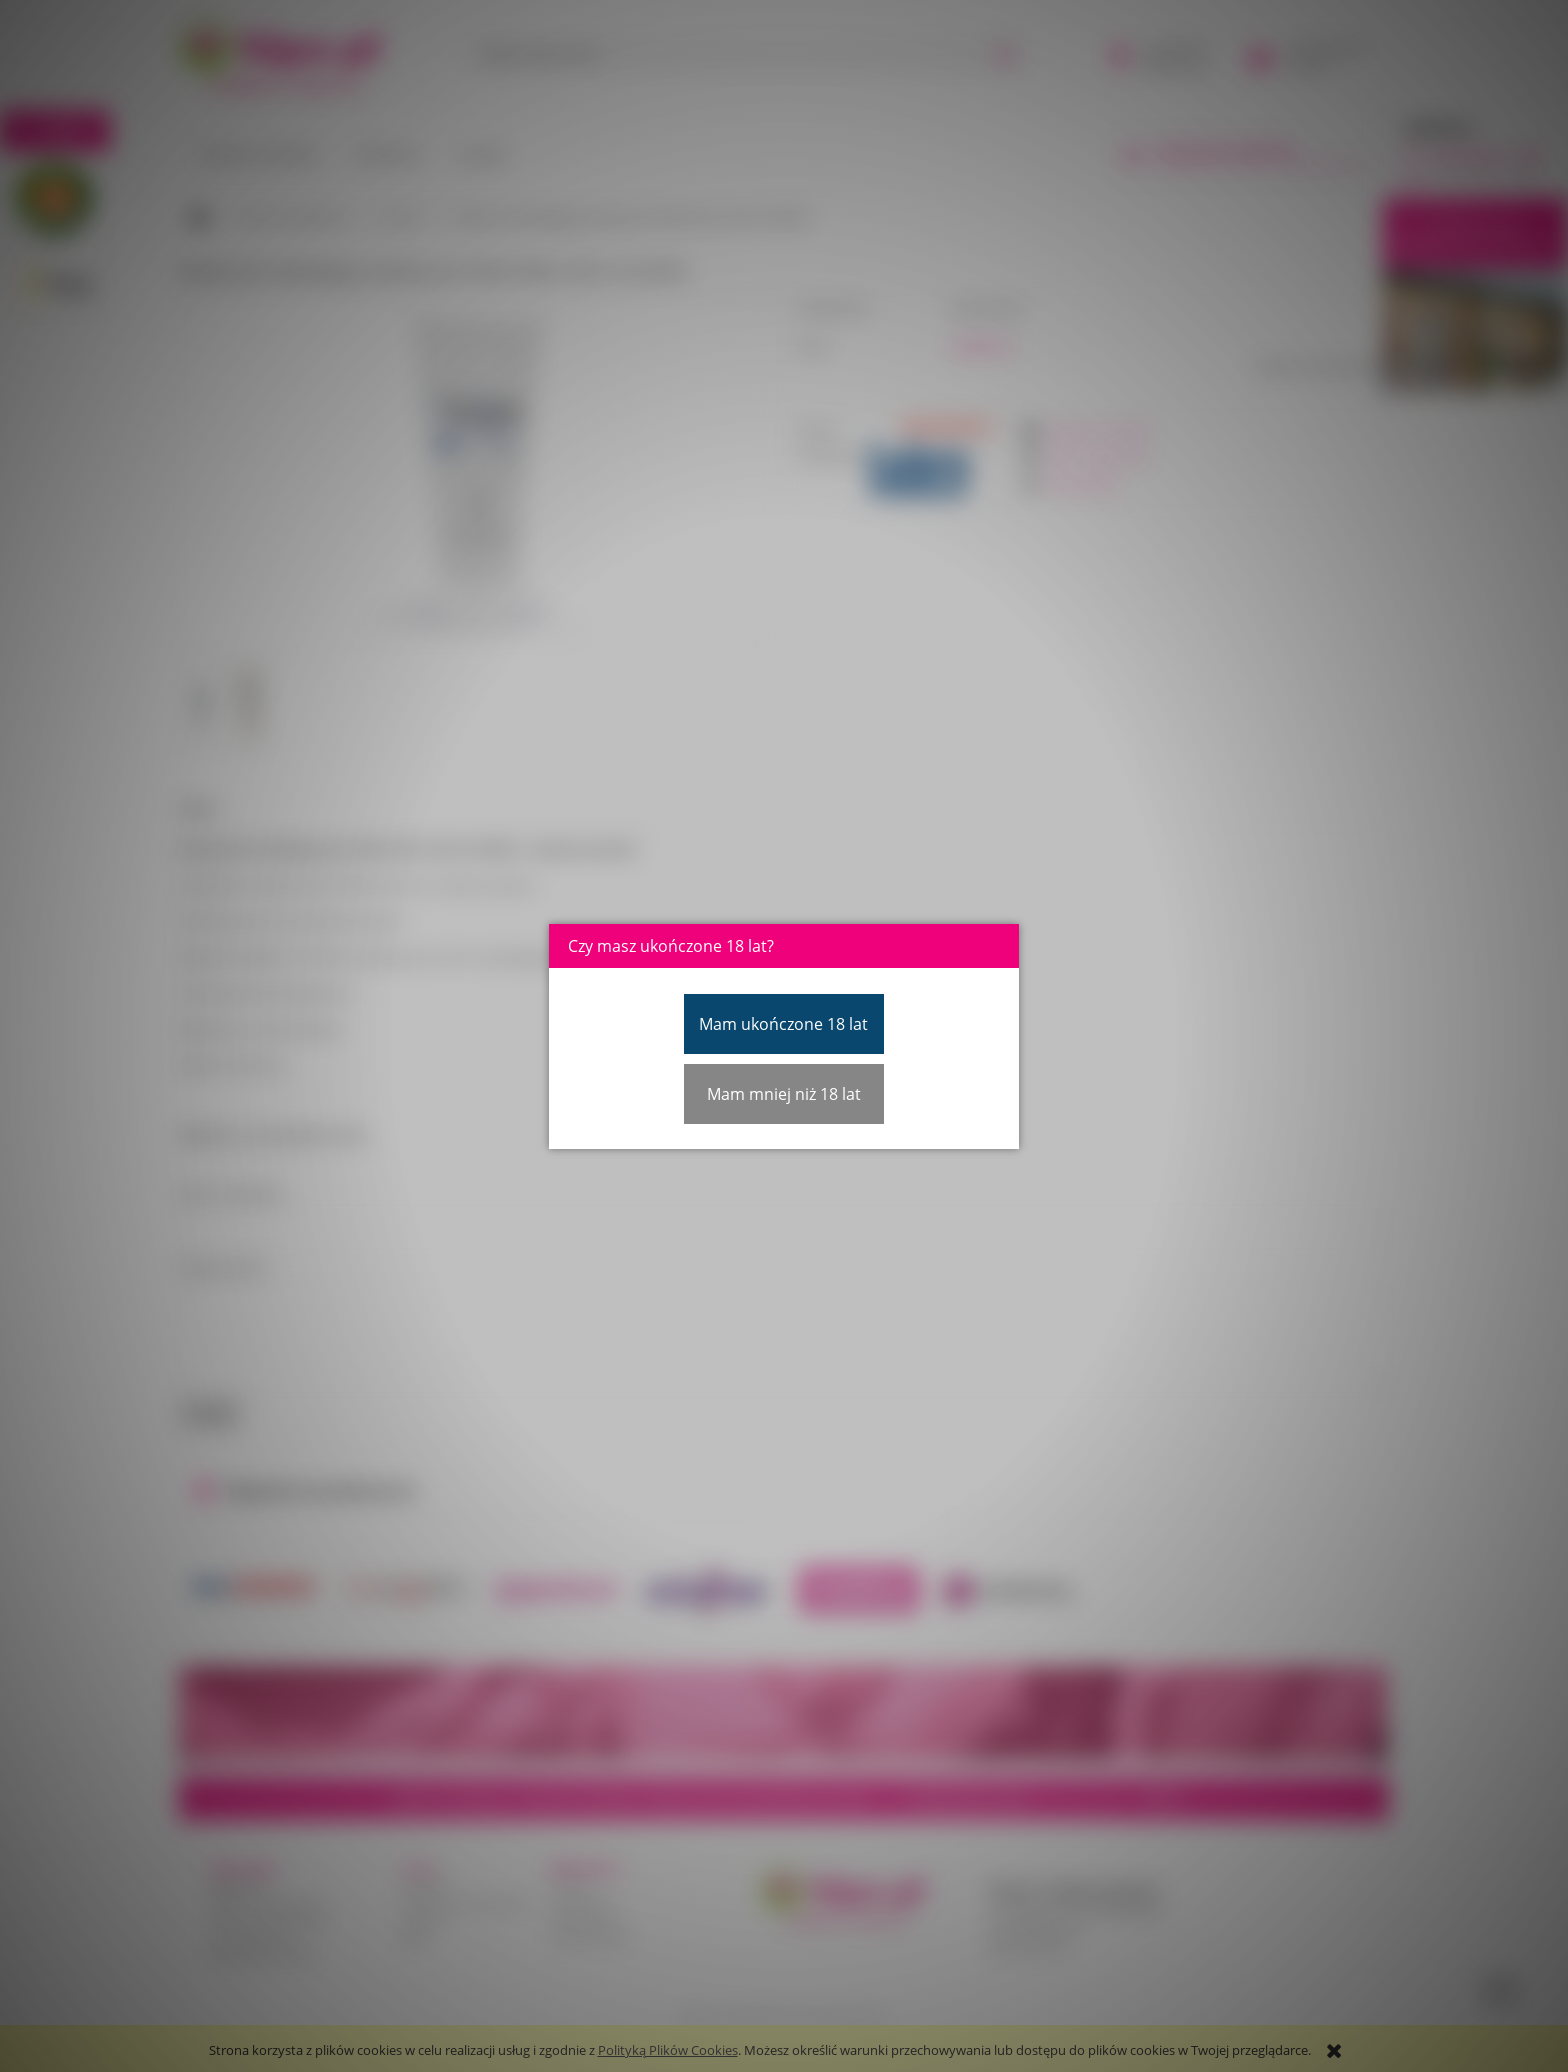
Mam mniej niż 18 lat (784, 1094)
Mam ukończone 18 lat (783, 1024)
